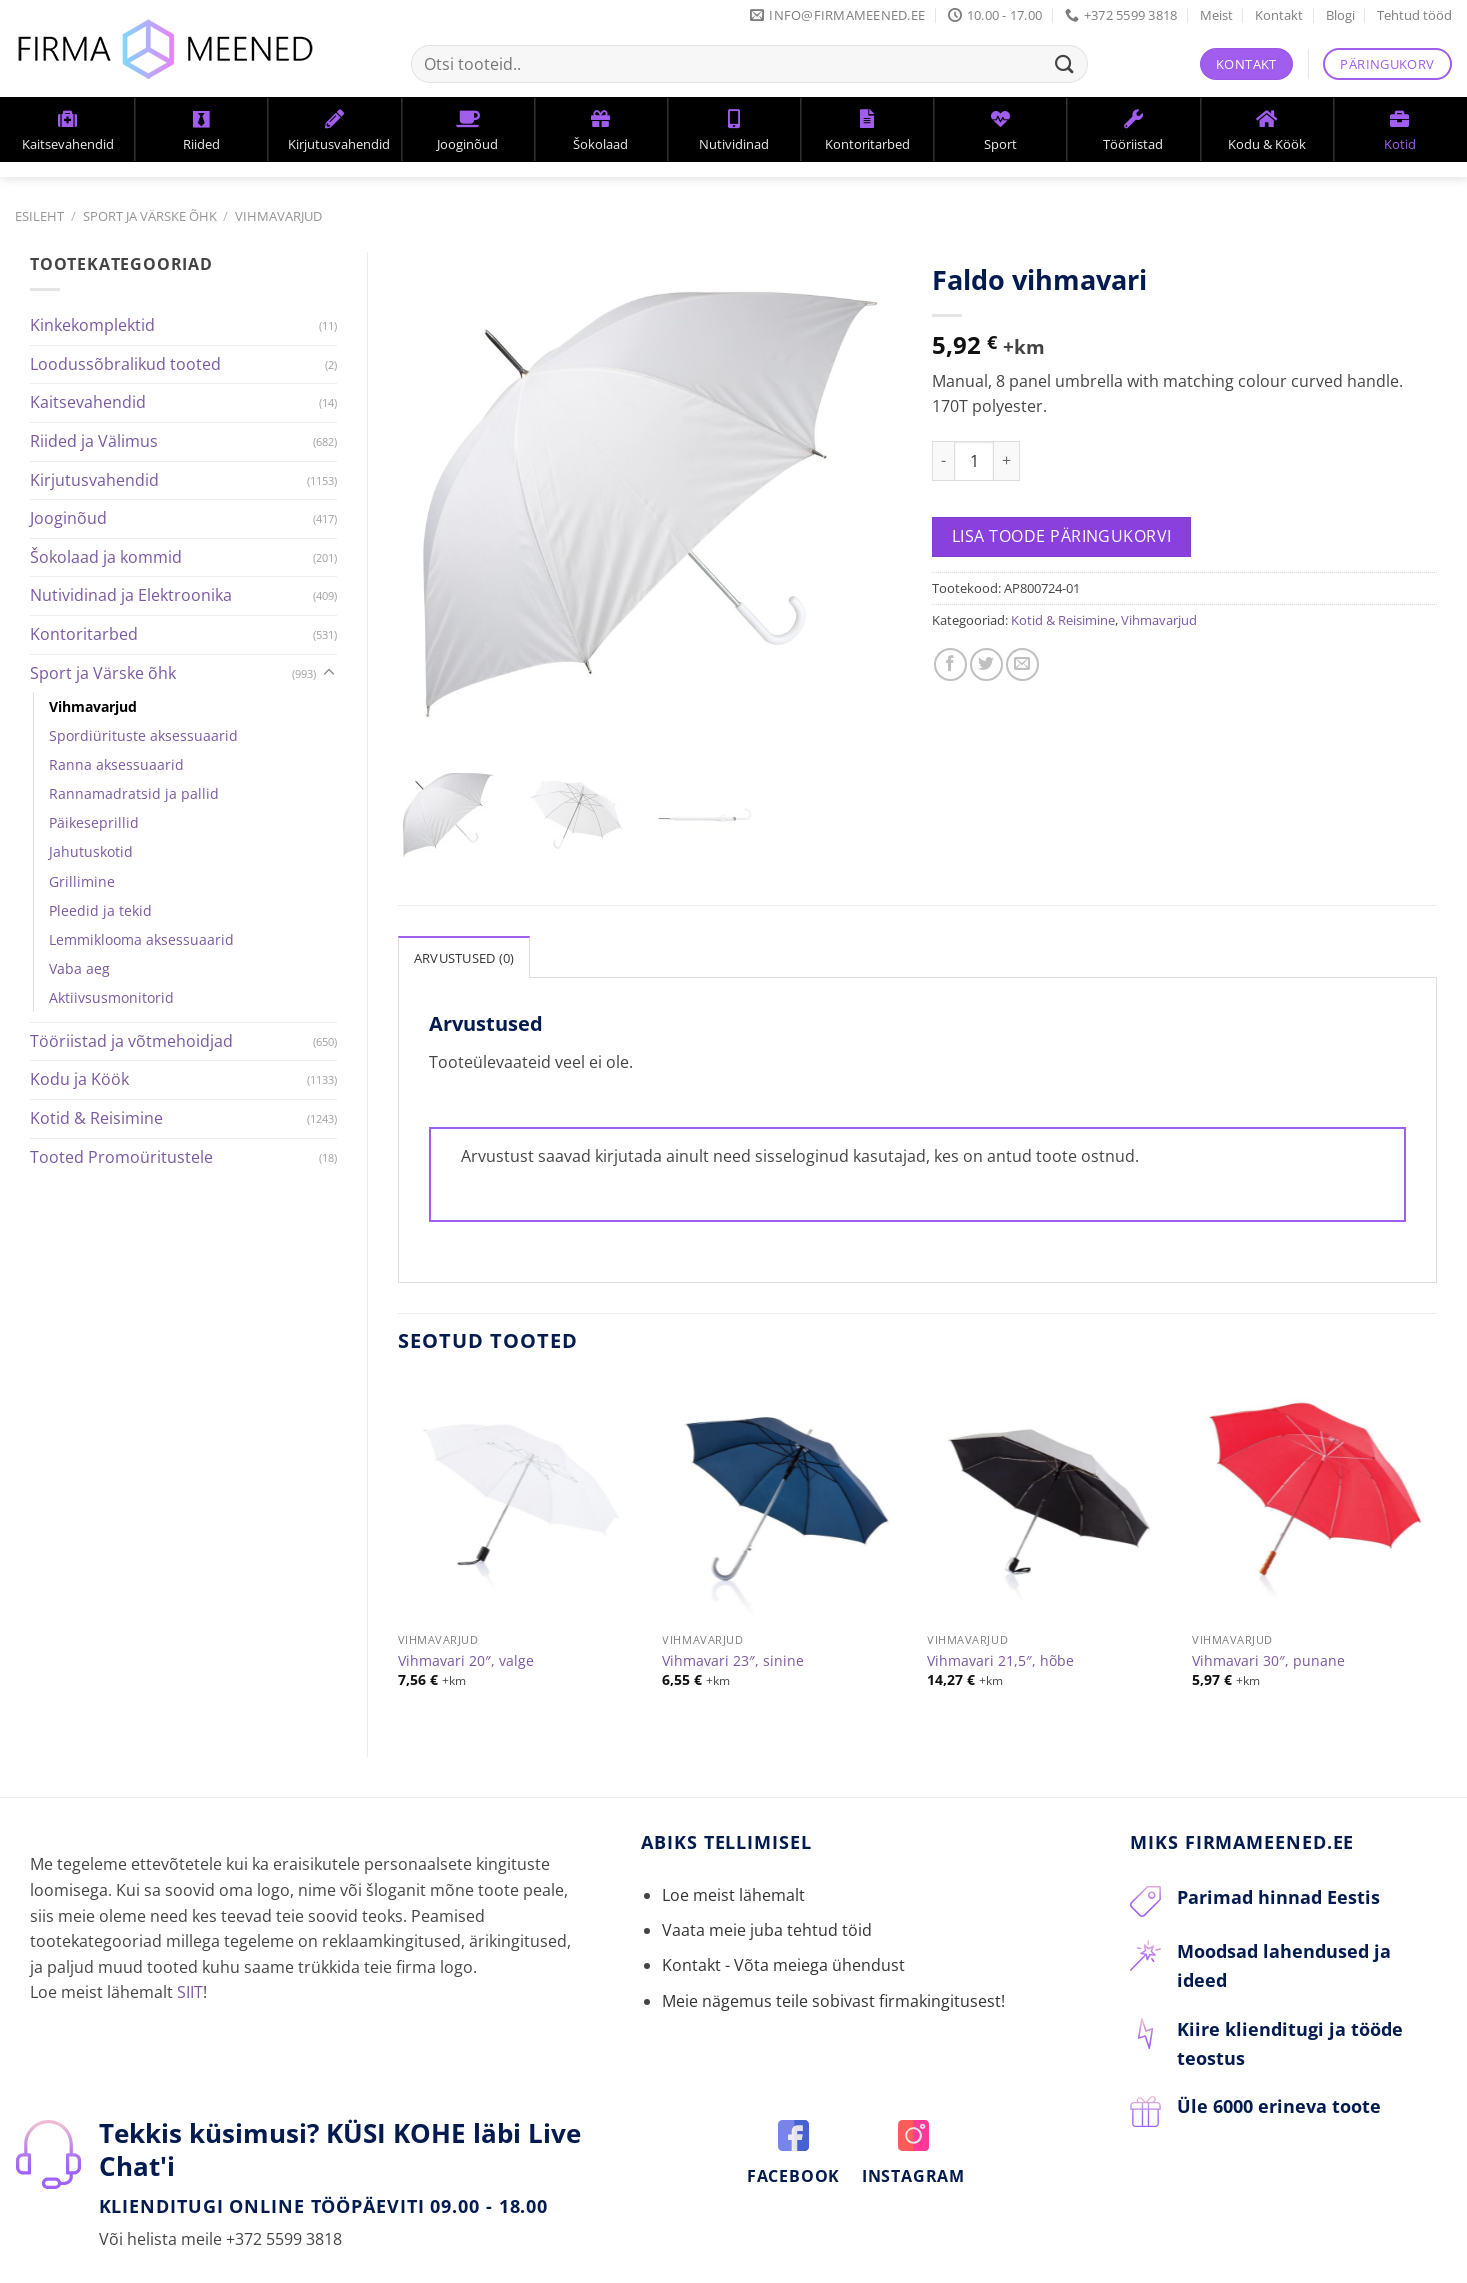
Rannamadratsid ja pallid (134, 793)
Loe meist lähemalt (733, 1842)
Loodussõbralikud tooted (125, 364)
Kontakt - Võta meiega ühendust (783, 1912)
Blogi (1340, 15)
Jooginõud (68, 518)
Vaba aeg (79, 968)
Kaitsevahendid (88, 402)
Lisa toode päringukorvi (1062, 536)
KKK (313, 2270)
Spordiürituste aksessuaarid (143, 735)
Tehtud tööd (1414, 15)
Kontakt (1279, 15)
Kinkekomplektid (92, 325)
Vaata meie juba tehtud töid (767, 1877)
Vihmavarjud (278, 216)
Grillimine (82, 881)
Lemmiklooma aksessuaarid (141, 939)
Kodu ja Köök (79, 1079)
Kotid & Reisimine (96, 1118)
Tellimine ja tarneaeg (213, 2270)
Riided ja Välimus (94, 441)
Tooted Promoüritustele (121, 1157)
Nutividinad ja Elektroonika (131, 595)
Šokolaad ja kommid (106, 557)
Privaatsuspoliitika (406, 2270)
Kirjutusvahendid (94, 480)
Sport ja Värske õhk (150, 216)
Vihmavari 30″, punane (1268, 1608)
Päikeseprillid (94, 822)
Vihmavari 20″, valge (466, 1608)
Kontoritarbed (84, 634)
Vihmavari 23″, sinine (733, 1608)
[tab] (464, 904)
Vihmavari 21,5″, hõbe (1000, 1608)
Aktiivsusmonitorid (111, 997)
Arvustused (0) (464, 905)
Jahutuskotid (91, 851)
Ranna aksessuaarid (116, 764)
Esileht (39, 216)
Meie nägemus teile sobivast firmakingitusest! (833, 1948)
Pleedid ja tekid (100, 910)
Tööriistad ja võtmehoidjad (131, 1041)
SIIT (190, 1939)
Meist (1216, 15)
